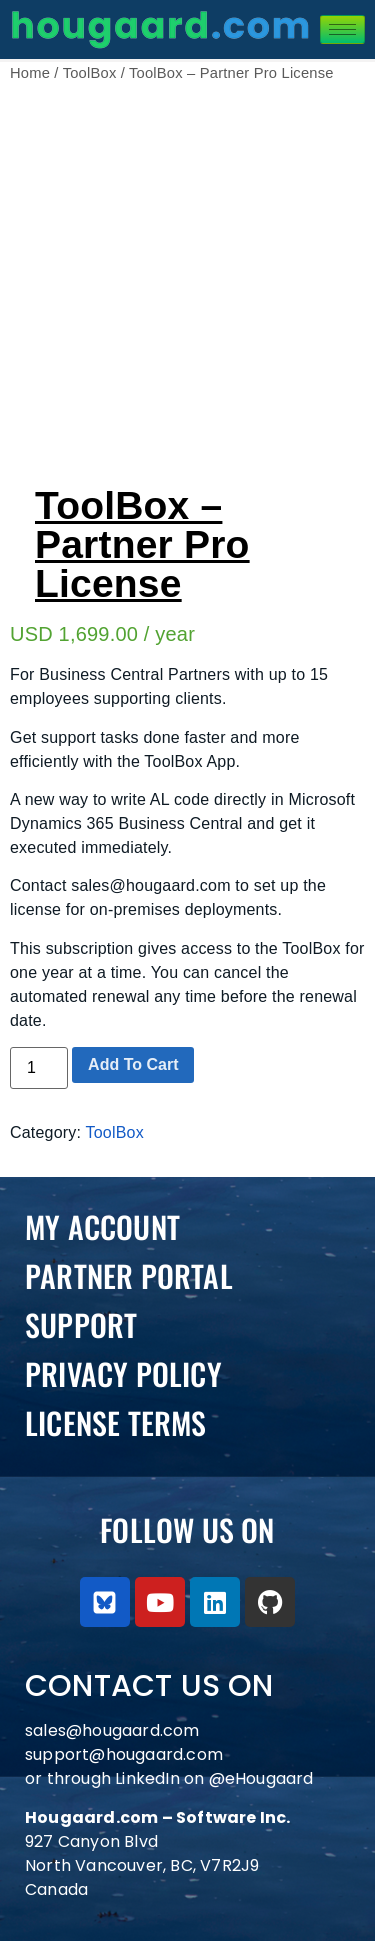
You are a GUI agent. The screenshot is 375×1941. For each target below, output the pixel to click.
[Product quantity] (39, 1068)
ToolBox (90, 73)
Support (81, 1324)
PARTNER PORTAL (129, 1275)
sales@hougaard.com (114, 1730)
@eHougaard (261, 1778)
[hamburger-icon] (342, 29)
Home (30, 73)
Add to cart (133, 1064)
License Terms (116, 1422)
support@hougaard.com (124, 1754)
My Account (102, 1226)
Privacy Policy (123, 1373)
